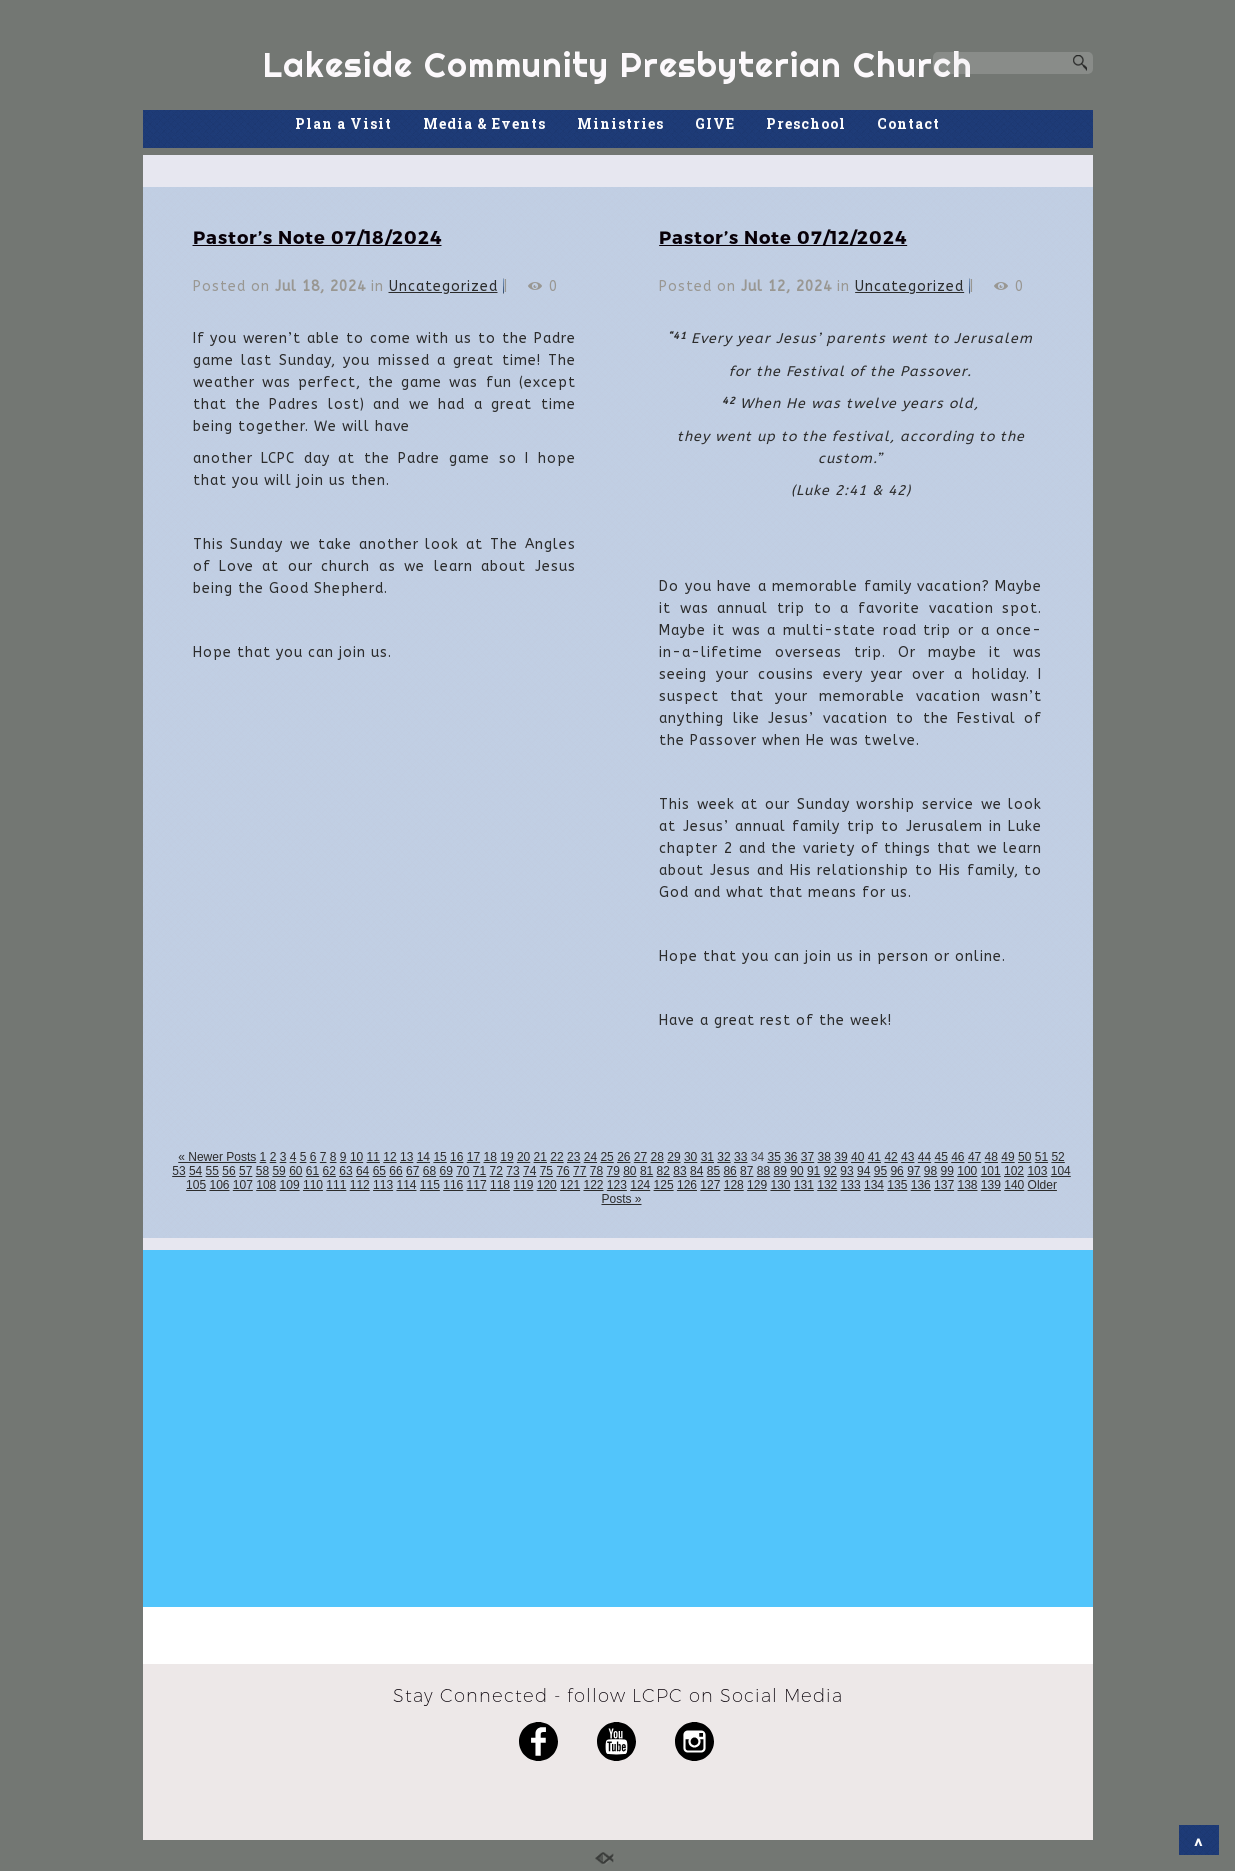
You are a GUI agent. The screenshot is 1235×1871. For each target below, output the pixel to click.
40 (857, 1157)
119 (523, 1185)
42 (890, 1157)
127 (710, 1185)
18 (490, 1157)
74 (529, 1171)
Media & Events (484, 123)
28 (657, 1157)
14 (423, 1157)
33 (740, 1157)
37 (807, 1157)
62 (329, 1171)
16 (456, 1157)
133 (851, 1185)
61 (312, 1171)
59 (278, 1171)
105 (196, 1185)
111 (336, 1185)
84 (696, 1171)
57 (245, 1171)
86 (729, 1171)
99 (947, 1171)
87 (746, 1171)
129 (757, 1185)
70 (462, 1171)
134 (874, 1185)
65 (379, 1171)
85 (713, 1171)
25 (606, 1157)
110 (313, 1185)
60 (295, 1171)
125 (664, 1185)
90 (796, 1171)
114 (406, 1185)
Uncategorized (443, 286)
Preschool (806, 123)
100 (967, 1171)
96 (896, 1171)
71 (479, 1171)
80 (629, 1171)
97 (913, 1171)
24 (590, 1157)
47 (974, 1157)
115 (430, 1185)
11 (373, 1157)
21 (540, 1157)
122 (593, 1185)
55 (212, 1171)
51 (1041, 1157)
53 (178, 1171)
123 (617, 1185)
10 (356, 1157)
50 (1024, 1157)
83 (679, 1171)
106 (219, 1185)
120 (547, 1185)
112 (360, 1185)
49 (1007, 1157)
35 (773, 1157)
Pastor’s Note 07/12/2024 (783, 236)
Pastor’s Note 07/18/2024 (317, 236)
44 (924, 1157)
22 (556, 1157)
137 (944, 1185)
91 (813, 1171)
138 (967, 1185)
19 (506, 1157)
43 (907, 1157)
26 (623, 1157)
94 (863, 1171)
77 (579, 1171)
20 (523, 1157)
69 (445, 1171)
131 (804, 1185)
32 (723, 1157)
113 (383, 1185)
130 (780, 1185)
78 (596, 1171)
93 (846, 1171)
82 (663, 1171)
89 (780, 1171)
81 (646, 1171)
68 (429, 1171)
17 (473, 1157)
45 (940, 1157)
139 (991, 1185)
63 (345, 1171)
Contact (908, 123)
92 (830, 1171)
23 (573, 1157)
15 (439, 1157)
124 (640, 1185)
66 (395, 1171)
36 (790, 1157)
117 (477, 1185)
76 (562, 1171)
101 (991, 1171)
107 (243, 1185)
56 (228, 1171)
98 (930, 1171)
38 (824, 1157)
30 (690, 1157)
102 (1014, 1171)
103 (1037, 1171)
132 (827, 1185)
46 (957, 1157)
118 (500, 1185)
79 (612, 1171)
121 (570, 1185)
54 (195, 1171)
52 (1057, 1157)
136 (921, 1185)
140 (1014, 1185)
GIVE (715, 123)
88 (763, 1171)
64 (362, 1171)
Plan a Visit (343, 123)
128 (734, 1185)
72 (496, 1171)
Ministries (620, 123)
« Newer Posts (217, 1157)
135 (897, 1185)
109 (290, 1185)
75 (546, 1171)
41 (874, 1157)
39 (840, 1157)
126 (687, 1185)
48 (991, 1157)
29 (673, 1157)
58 (262, 1171)
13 (406, 1157)
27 (640, 1157)
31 (707, 1157)
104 (1061, 1171)
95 (880, 1171)
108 (266, 1185)
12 (389, 1157)
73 (512, 1171)
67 (412, 1171)
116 (453, 1185)
